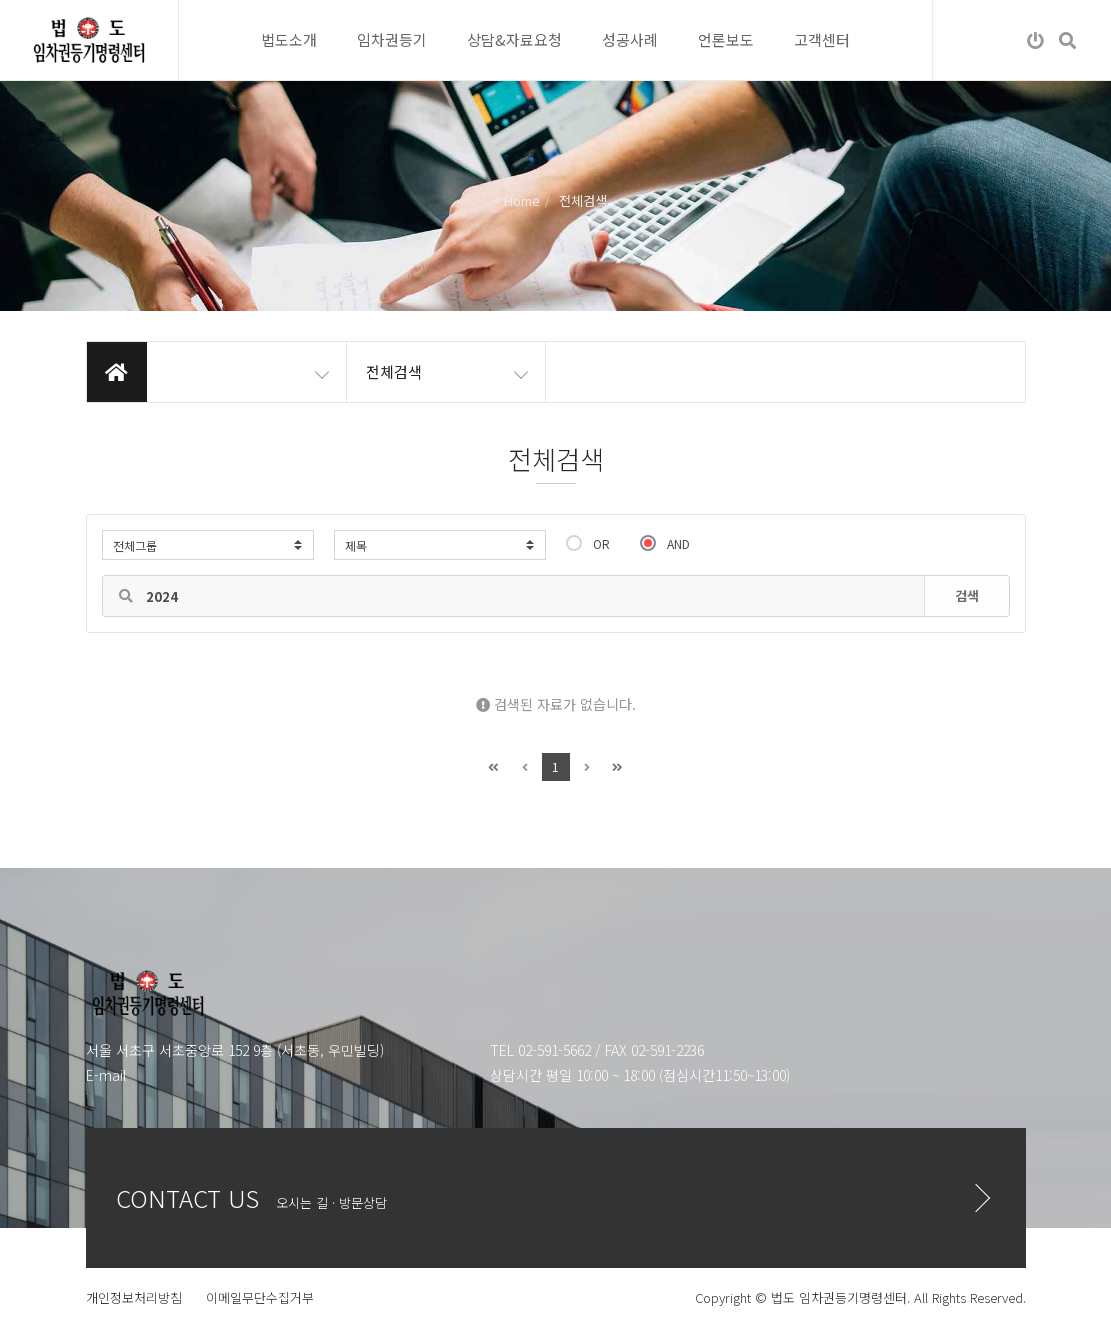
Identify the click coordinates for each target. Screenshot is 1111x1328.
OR (588, 543)
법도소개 (289, 39)
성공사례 (630, 39)
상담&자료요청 (514, 39)
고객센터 (822, 39)
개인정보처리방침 (134, 1297)
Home (522, 200)
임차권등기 (392, 39)
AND (665, 543)
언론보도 (726, 39)
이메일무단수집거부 (260, 1297)
